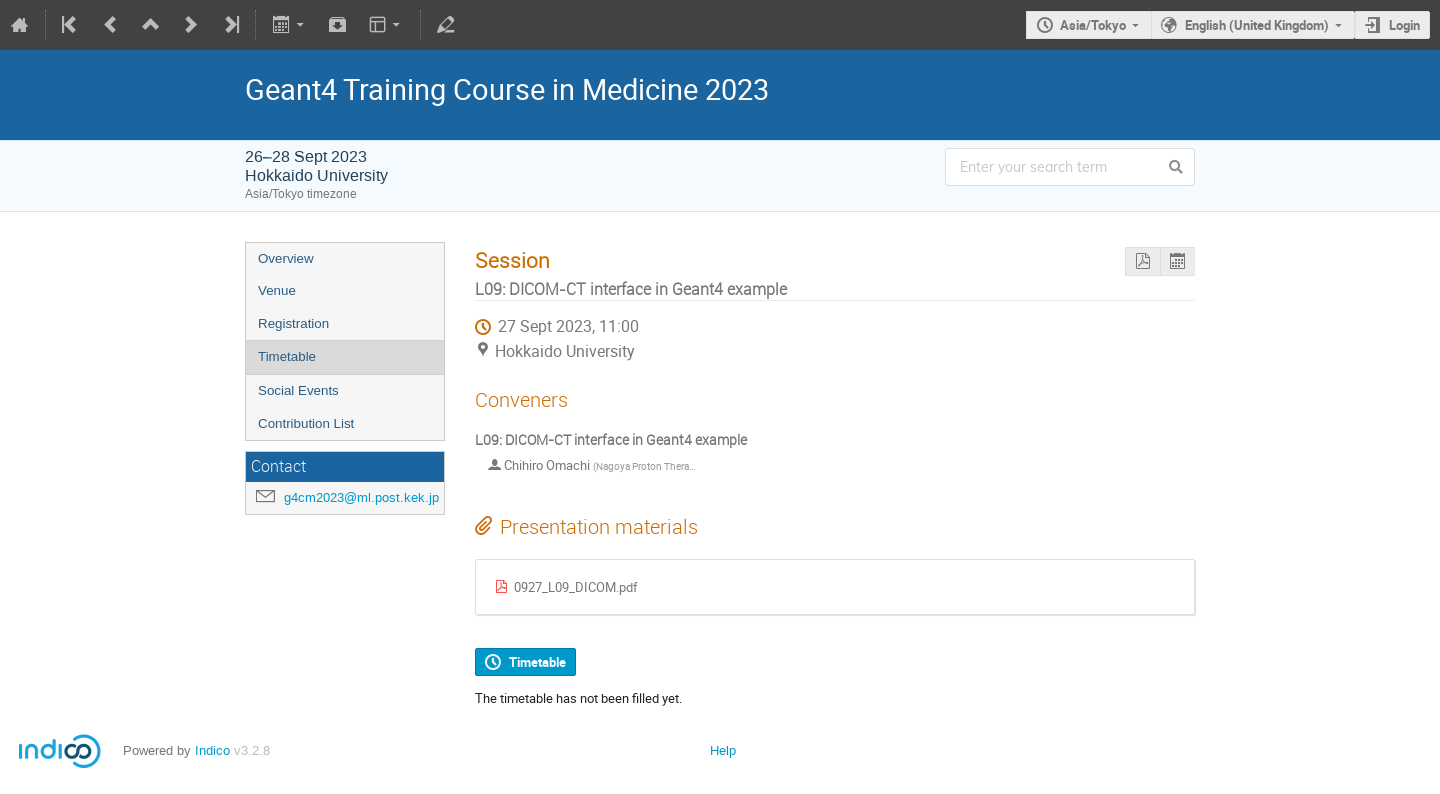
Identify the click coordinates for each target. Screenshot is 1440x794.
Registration (293, 323)
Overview (286, 258)
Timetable (287, 356)
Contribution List (306, 423)
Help (723, 750)
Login (1404, 25)
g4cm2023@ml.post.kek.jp (361, 497)
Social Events (298, 390)
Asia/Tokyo (1093, 25)
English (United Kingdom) (1257, 25)
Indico (212, 750)
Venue (277, 290)
